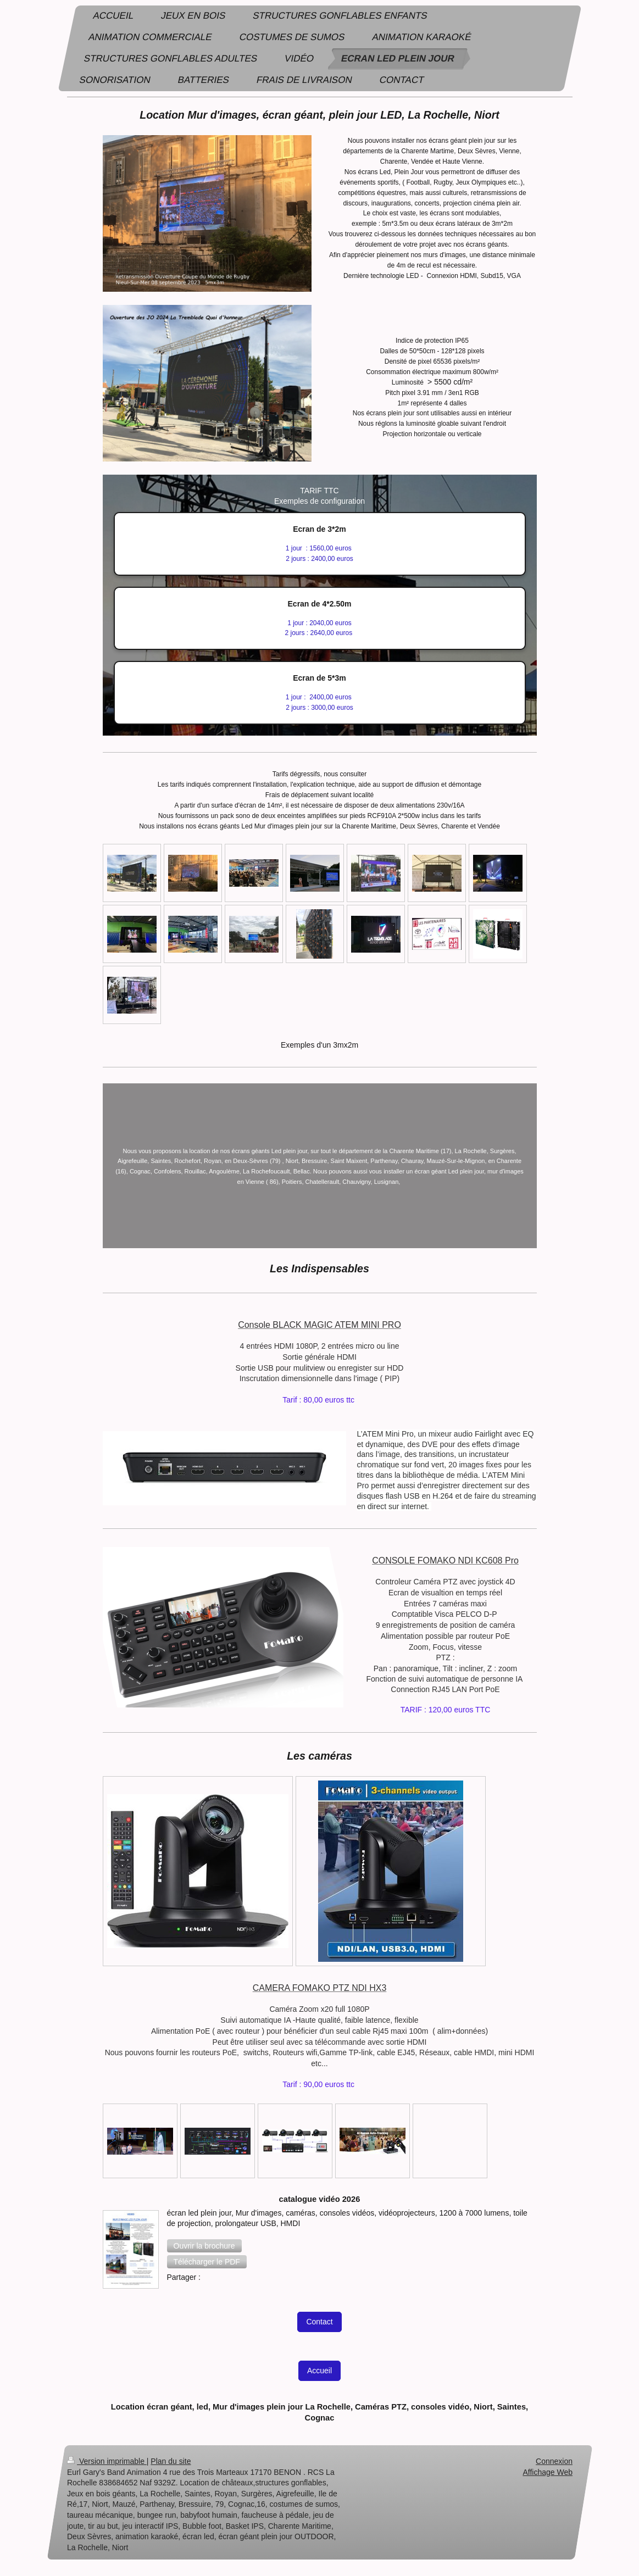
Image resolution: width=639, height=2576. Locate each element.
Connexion (554, 2461)
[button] (204, 2245)
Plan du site (171, 2461)
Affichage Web (548, 2471)
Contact (319, 2321)
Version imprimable (107, 2461)
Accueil (319, 2370)
